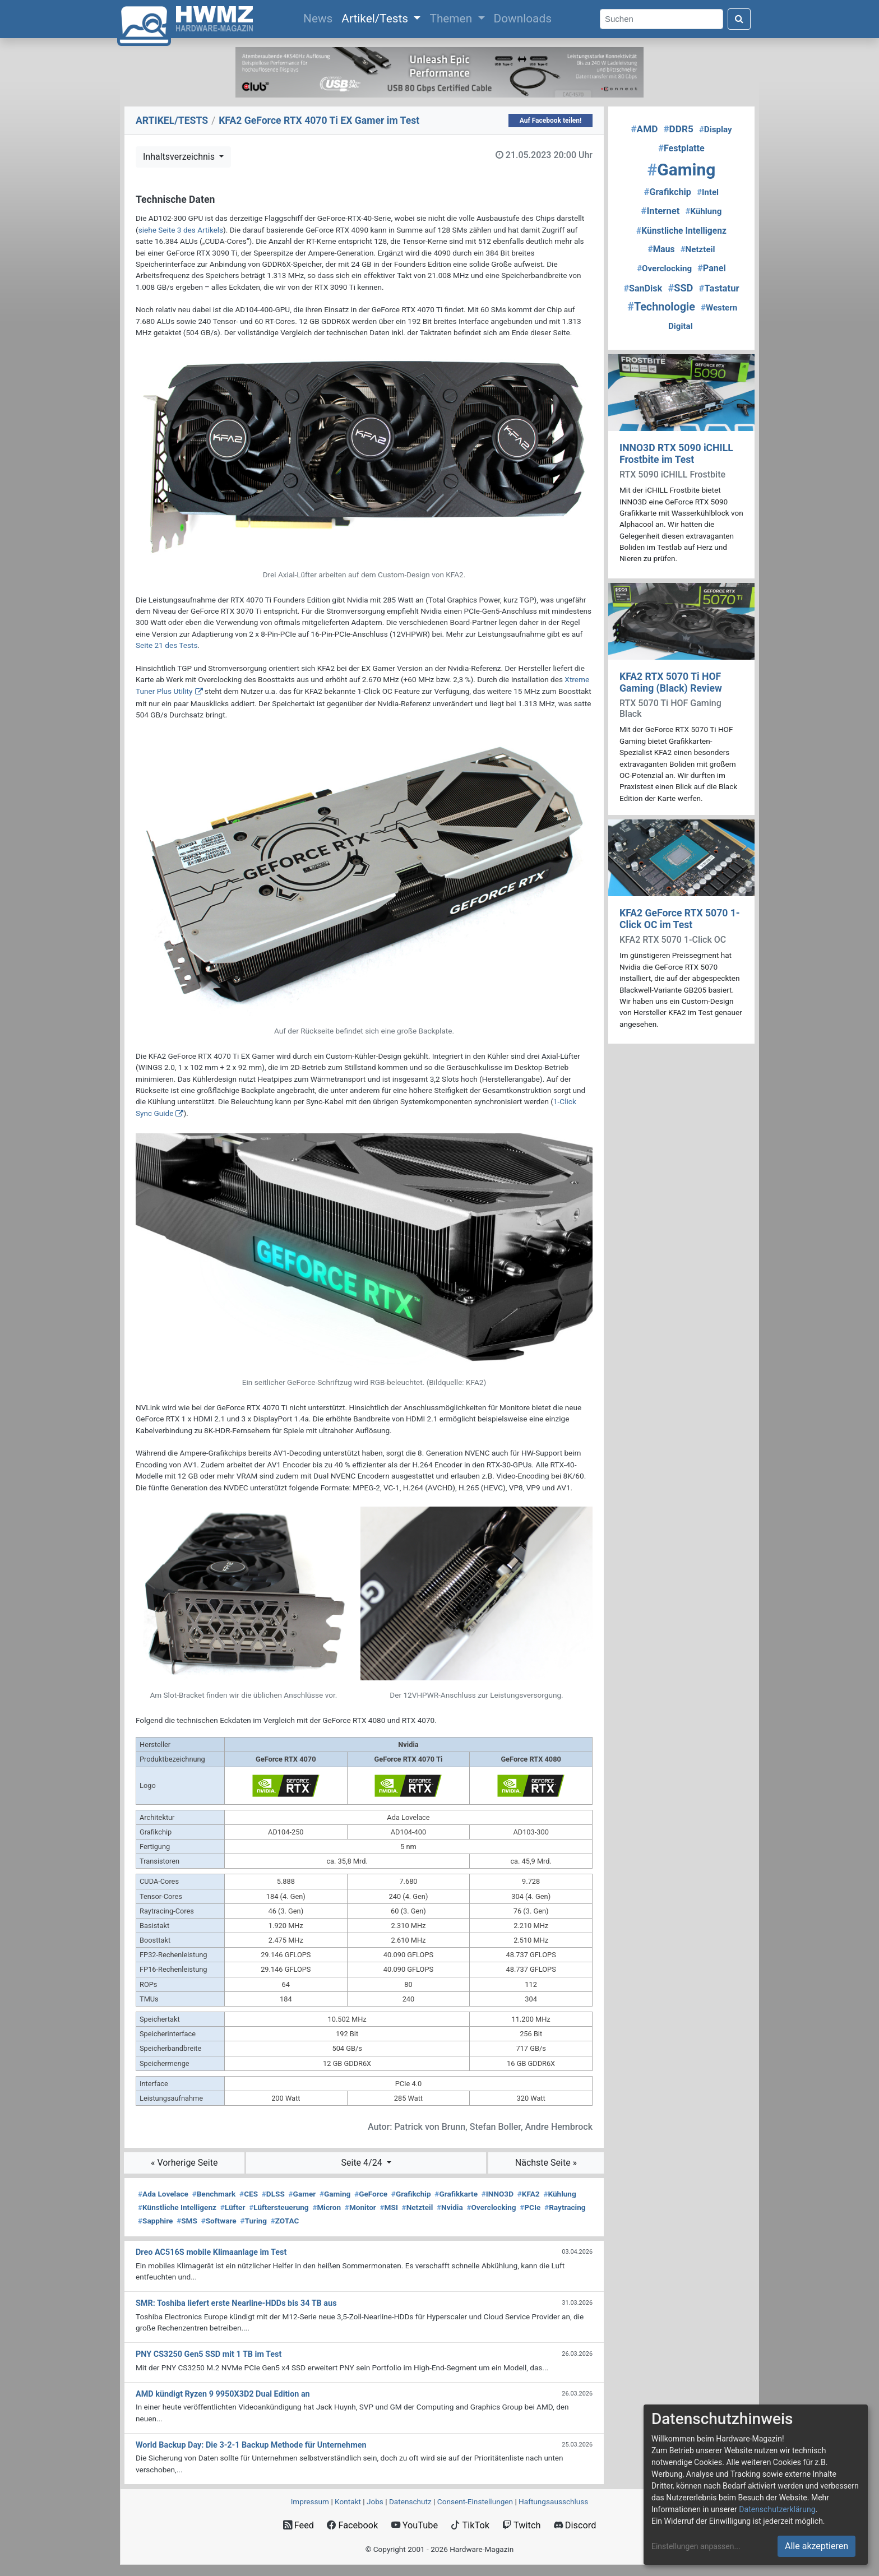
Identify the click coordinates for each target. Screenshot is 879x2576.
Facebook (352, 2525)
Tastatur (719, 288)
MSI (389, 2207)
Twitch (521, 2525)
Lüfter (233, 2207)
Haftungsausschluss (553, 2501)
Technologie (661, 306)
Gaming (335, 2193)
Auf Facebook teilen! (551, 120)
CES (248, 2193)
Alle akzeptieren (816, 2546)
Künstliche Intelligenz (177, 2207)
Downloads (523, 18)
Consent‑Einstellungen (475, 2501)
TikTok (470, 2525)
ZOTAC (285, 2220)
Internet (660, 211)
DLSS (273, 2193)
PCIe (530, 2207)
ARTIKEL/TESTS (172, 120)
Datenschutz (410, 2501)
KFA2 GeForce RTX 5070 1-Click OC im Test (679, 918)
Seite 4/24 (363, 2162)
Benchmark (214, 2193)
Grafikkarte (456, 2193)
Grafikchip (411, 2193)
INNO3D (497, 2193)
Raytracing (565, 2207)
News (320, 17)
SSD (680, 288)
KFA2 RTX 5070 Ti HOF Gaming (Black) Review (670, 682)
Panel (711, 268)
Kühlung (559, 2193)
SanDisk (642, 288)
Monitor (360, 2207)
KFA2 (528, 2193)
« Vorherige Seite (184, 2162)
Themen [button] (452, 18)
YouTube (414, 2525)
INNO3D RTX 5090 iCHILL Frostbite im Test (676, 453)
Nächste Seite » (546, 2162)
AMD (644, 129)
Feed (298, 2525)
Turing (253, 2220)
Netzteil (417, 2207)
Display (715, 129)
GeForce (370, 2193)
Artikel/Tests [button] (376, 18)
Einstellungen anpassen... (696, 2546)
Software (219, 2220)
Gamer (302, 2193)
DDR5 (678, 129)
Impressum (310, 2501)
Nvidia (450, 2207)
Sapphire (155, 2220)
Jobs (375, 2501)
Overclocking (491, 2207)
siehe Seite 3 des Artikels (180, 229)
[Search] (661, 19)
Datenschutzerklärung (777, 2509)
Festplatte (681, 148)
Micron (326, 2207)
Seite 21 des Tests (166, 645)
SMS (187, 2220)
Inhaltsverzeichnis (180, 156)
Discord (575, 2525)
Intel (708, 192)
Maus (660, 249)
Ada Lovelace (163, 2193)
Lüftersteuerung (279, 2207)
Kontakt (348, 2501)
